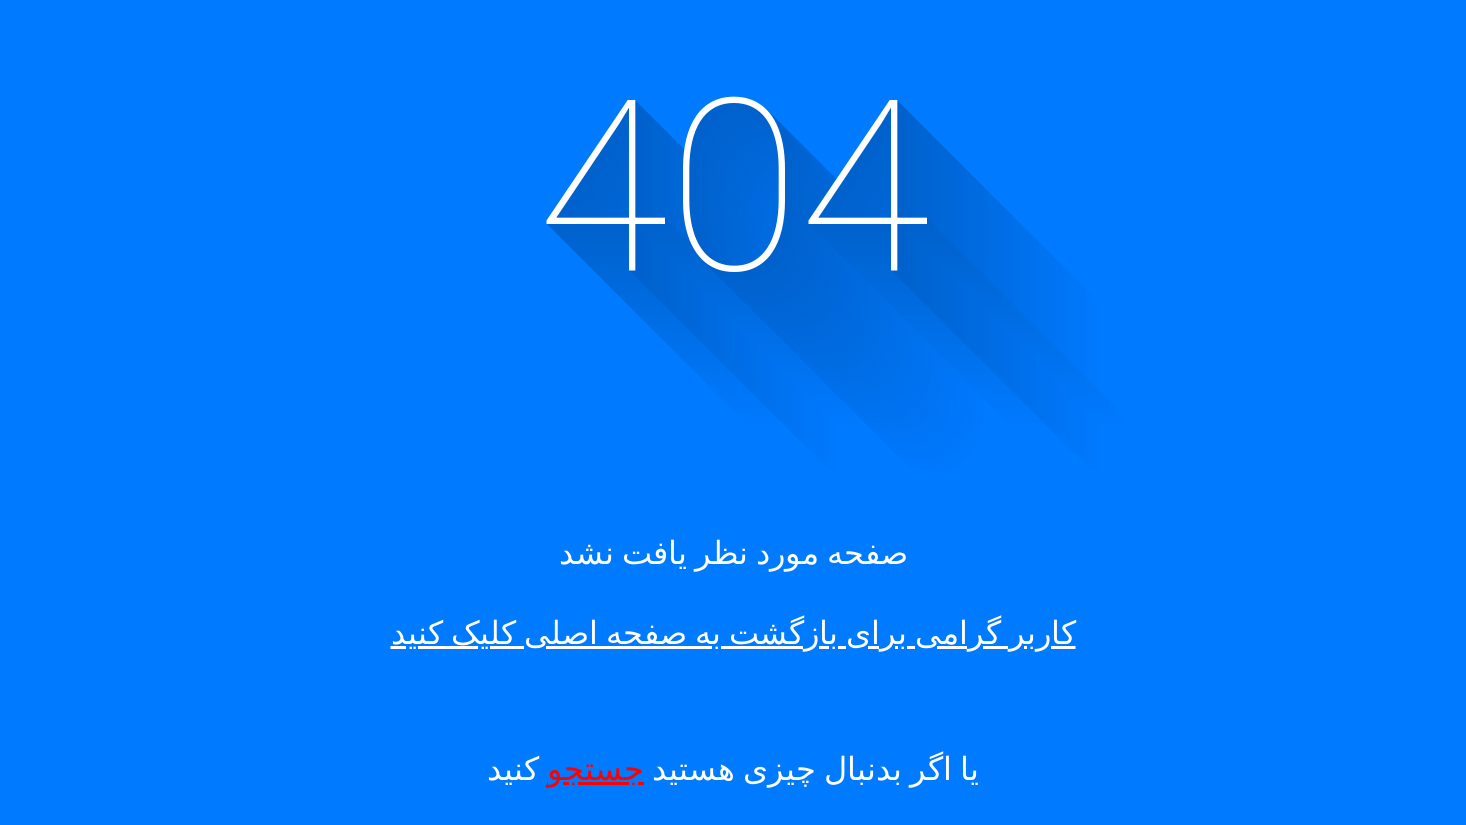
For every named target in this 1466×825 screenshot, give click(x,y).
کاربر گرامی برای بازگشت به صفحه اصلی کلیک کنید (733, 633)
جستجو (595, 769)
